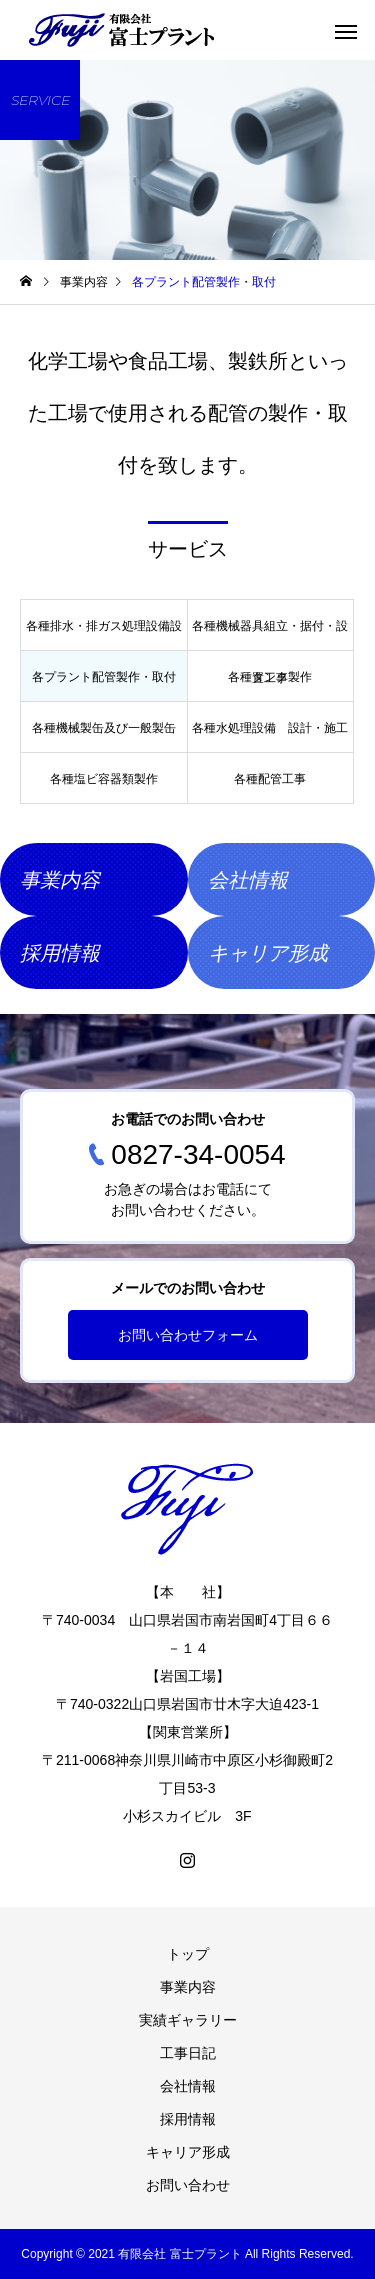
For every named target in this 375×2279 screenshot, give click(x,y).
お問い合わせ (188, 2185)
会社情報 (188, 2086)
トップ (188, 1954)
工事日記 (188, 2053)
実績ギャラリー (188, 2020)
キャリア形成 (188, 2152)
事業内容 (188, 1987)
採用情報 (188, 2119)
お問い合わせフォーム (188, 1335)
